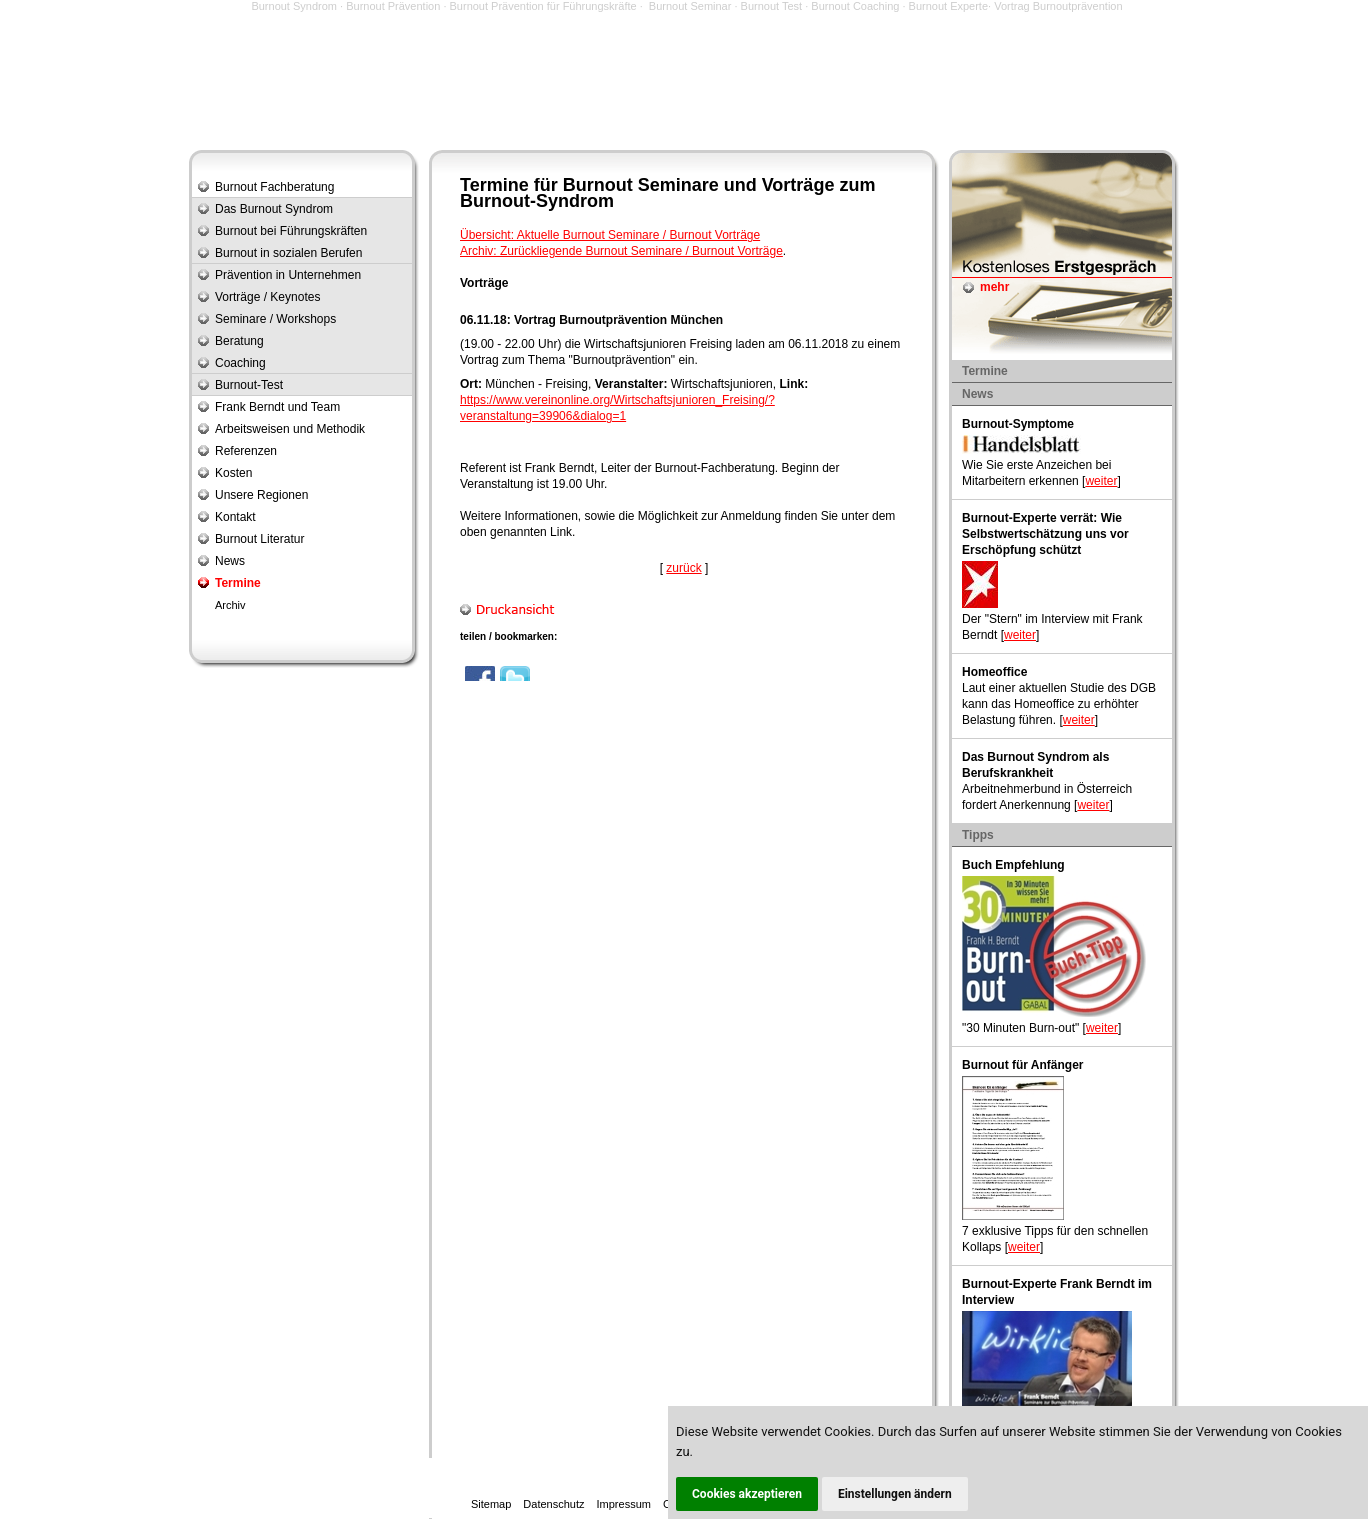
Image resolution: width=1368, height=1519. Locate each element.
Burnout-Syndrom (537, 201)
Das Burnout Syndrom (274, 209)
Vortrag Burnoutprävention (1058, 6)
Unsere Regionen (261, 495)
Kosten (233, 473)
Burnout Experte (949, 6)
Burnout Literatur (259, 539)
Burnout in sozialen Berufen (288, 253)
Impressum (624, 1504)
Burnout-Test (249, 385)
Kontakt (235, 517)
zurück (683, 568)
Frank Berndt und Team (277, 407)
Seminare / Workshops (275, 319)
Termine (238, 583)
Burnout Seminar (690, 6)
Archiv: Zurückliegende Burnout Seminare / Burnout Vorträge (621, 251)
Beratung (239, 341)
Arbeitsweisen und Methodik (290, 429)
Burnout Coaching (855, 6)
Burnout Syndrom (294, 6)
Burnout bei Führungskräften (291, 231)
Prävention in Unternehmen (288, 275)
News (230, 561)
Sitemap (491, 1504)
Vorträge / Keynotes (267, 297)
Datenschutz (553, 1504)
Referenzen (246, 451)
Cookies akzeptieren (747, 1494)
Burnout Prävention (393, 6)
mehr (994, 287)
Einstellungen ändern (895, 1494)
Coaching (240, 363)
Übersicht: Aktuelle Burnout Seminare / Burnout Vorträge (610, 235)
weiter (1101, 481)
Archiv (230, 605)
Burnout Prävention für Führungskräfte (543, 6)
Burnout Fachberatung (274, 187)
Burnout (598, 185)
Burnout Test (772, 6)
